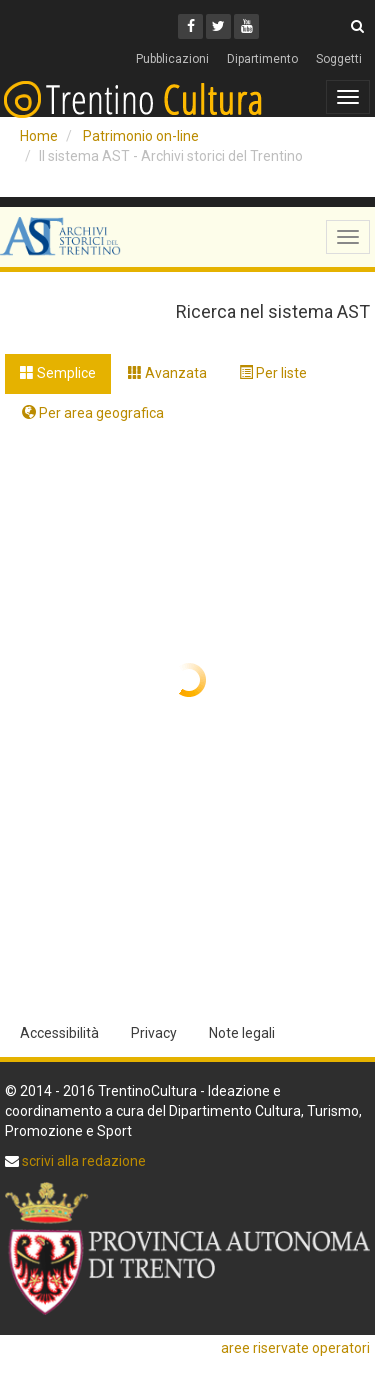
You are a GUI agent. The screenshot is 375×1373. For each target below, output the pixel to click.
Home (39, 136)
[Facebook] (190, 26)
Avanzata (167, 373)
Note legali (242, 1033)
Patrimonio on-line (141, 136)
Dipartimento (262, 59)
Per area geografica (93, 413)
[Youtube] (246, 26)
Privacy (154, 1033)
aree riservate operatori (295, 1348)
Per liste (273, 373)
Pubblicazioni (172, 59)
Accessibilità (59, 1033)
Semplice (58, 373)
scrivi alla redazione (82, 1161)
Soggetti (339, 59)
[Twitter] (218, 26)
